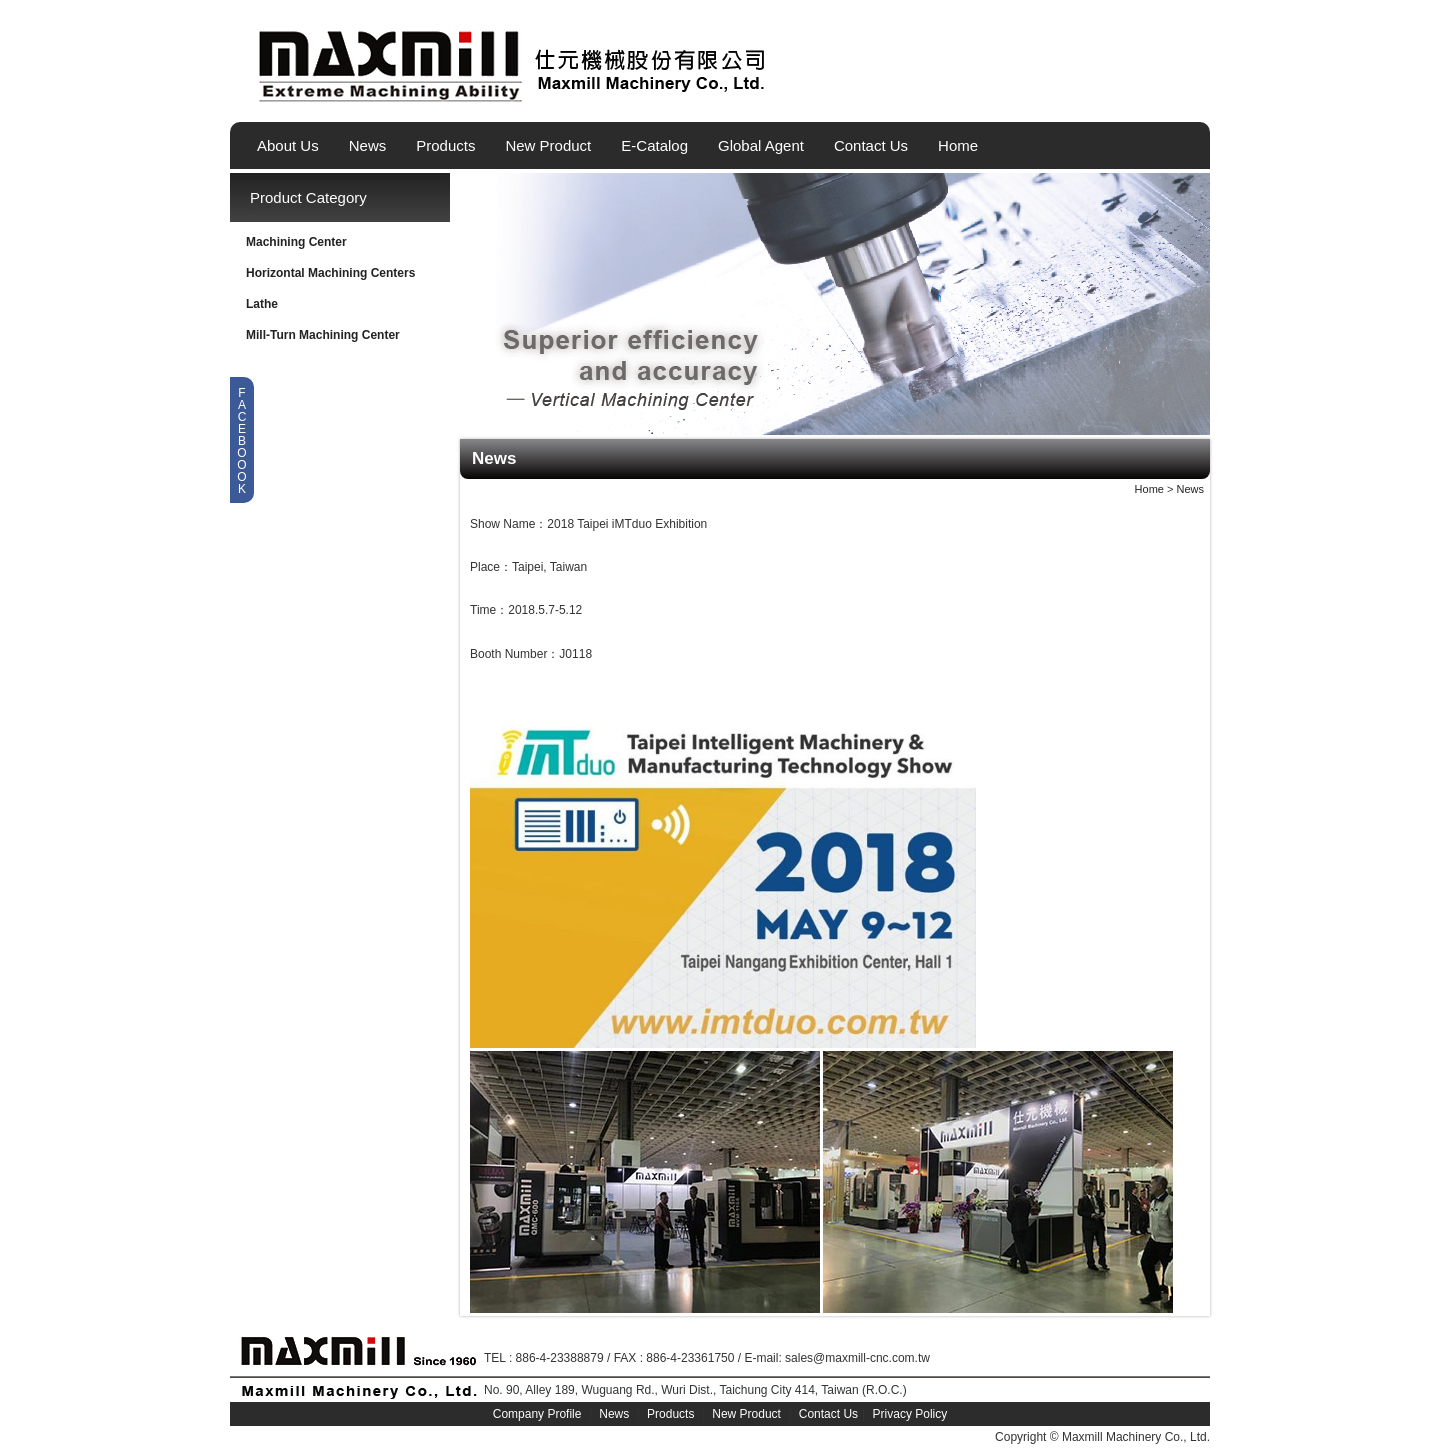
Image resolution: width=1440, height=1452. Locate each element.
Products (445, 145)
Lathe (262, 304)
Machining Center (296, 242)
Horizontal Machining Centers (330, 273)
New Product (548, 145)
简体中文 (1197, 93)
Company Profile (537, 1414)
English (1129, 93)
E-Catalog (654, 145)
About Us (288, 145)
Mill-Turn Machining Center (323, 335)
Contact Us (871, 145)
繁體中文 (1163, 93)
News (368, 145)
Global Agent (761, 145)
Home (958, 145)
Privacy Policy (910, 1414)
